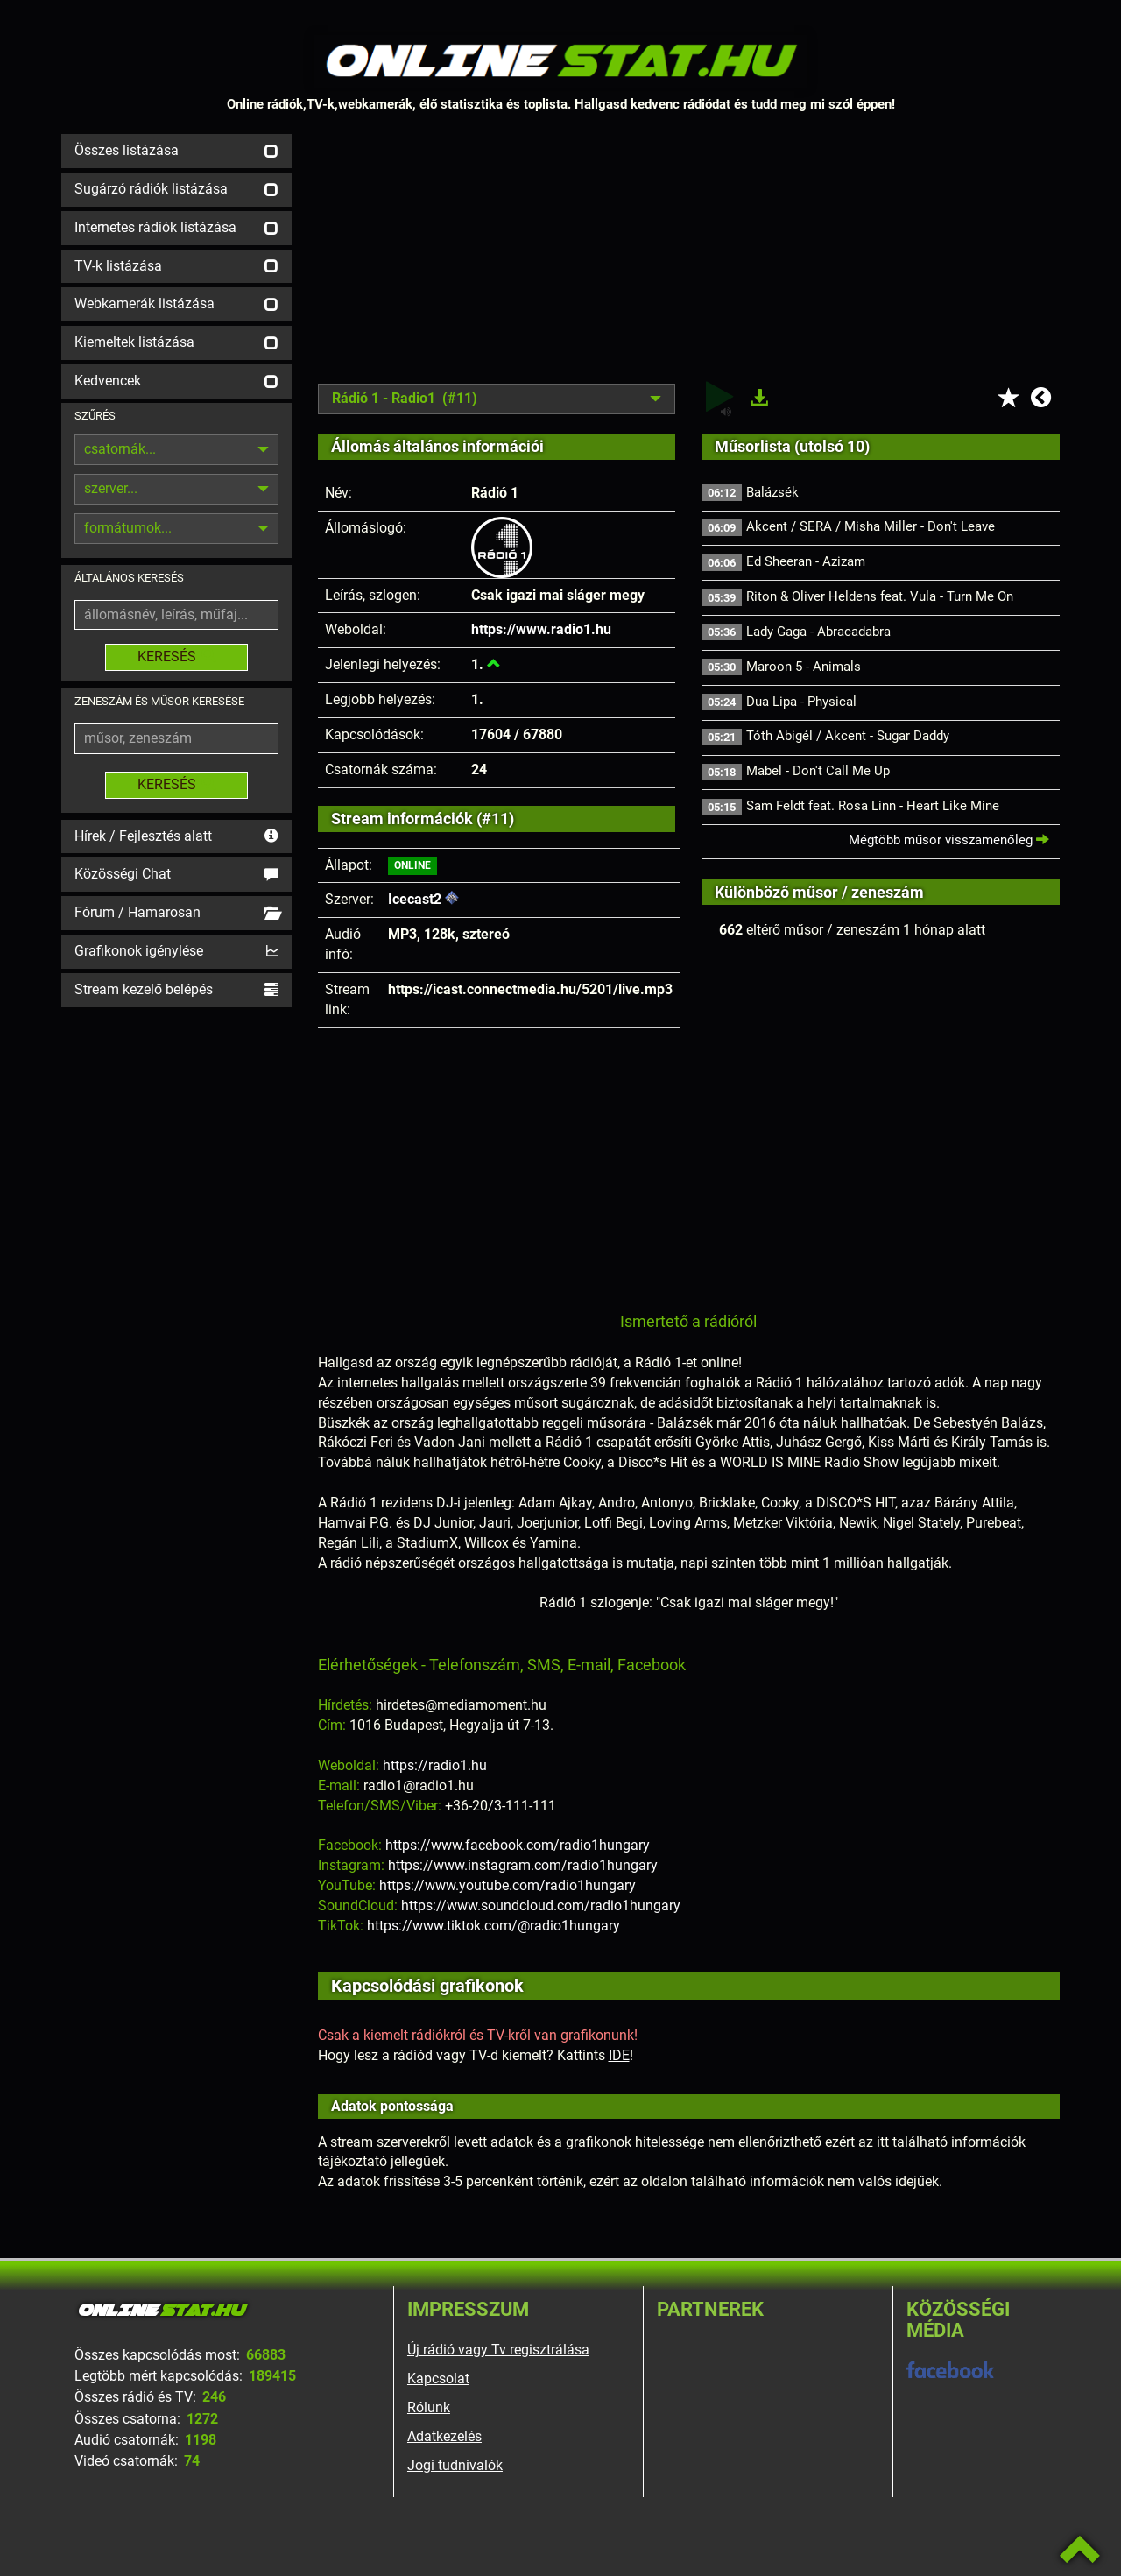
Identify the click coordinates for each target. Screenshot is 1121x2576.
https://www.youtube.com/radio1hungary (507, 1885)
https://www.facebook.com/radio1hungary (517, 1845)
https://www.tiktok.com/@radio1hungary (493, 1925)
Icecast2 (414, 899)
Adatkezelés (444, 2436)
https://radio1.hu (435, 1765)
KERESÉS (176, 656)
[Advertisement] (689, 256)
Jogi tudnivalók (455, 2465)
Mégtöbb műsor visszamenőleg (949, 840)
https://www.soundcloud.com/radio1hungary (540, 1905)
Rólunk (428, 2407)
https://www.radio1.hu (541, 629)
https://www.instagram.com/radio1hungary (523, 1865)
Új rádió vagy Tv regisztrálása (498, 2349)
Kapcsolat (438, 2378)
